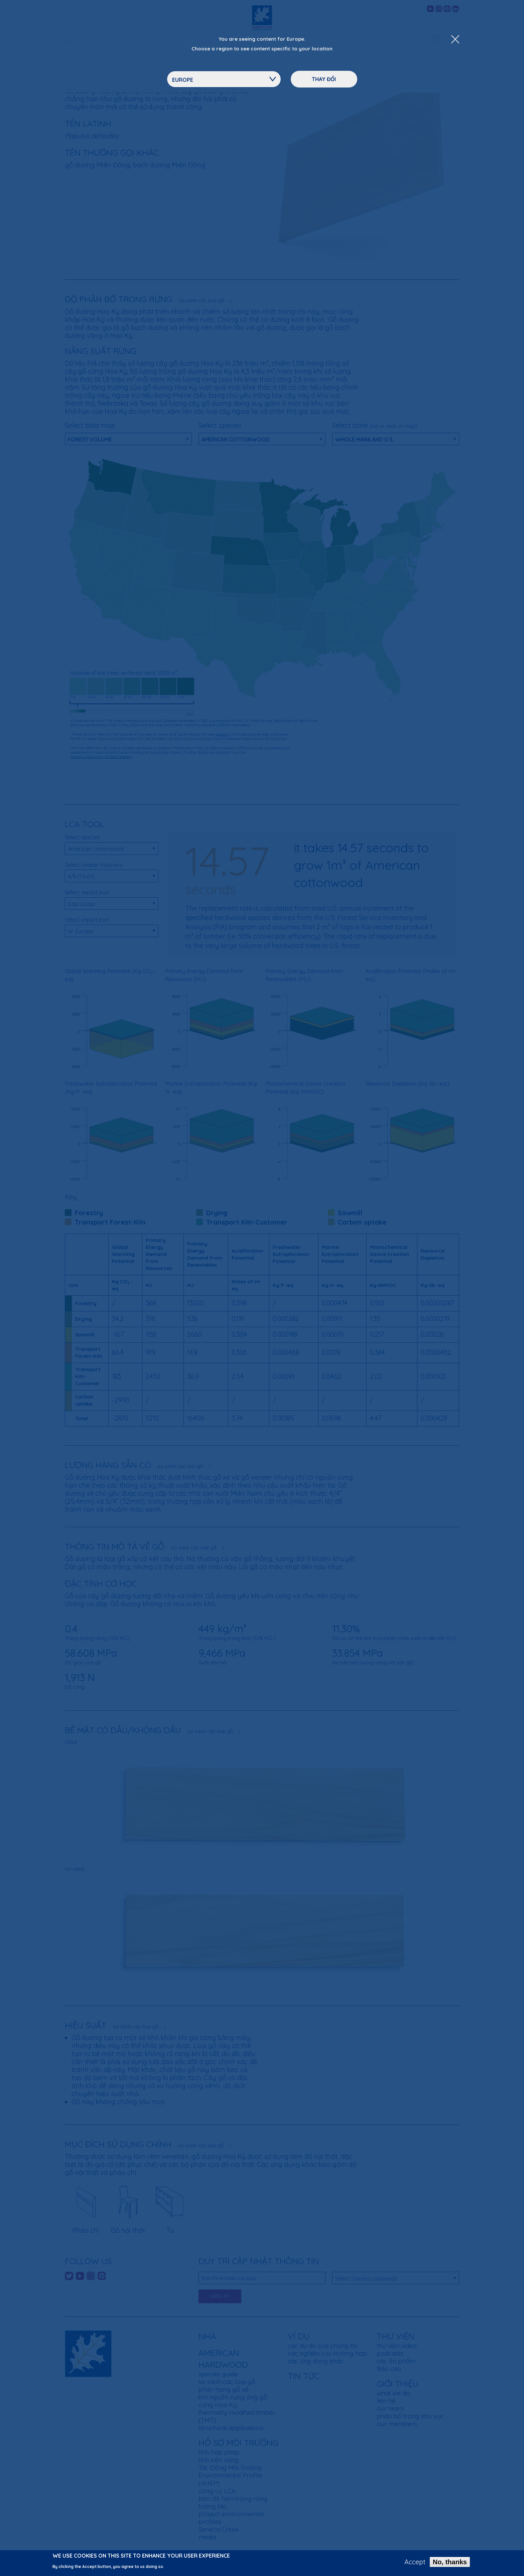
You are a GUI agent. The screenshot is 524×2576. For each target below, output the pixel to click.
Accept (414, 2562)
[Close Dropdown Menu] (455, 40)
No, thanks (450, 2562)
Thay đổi (324, 79)
